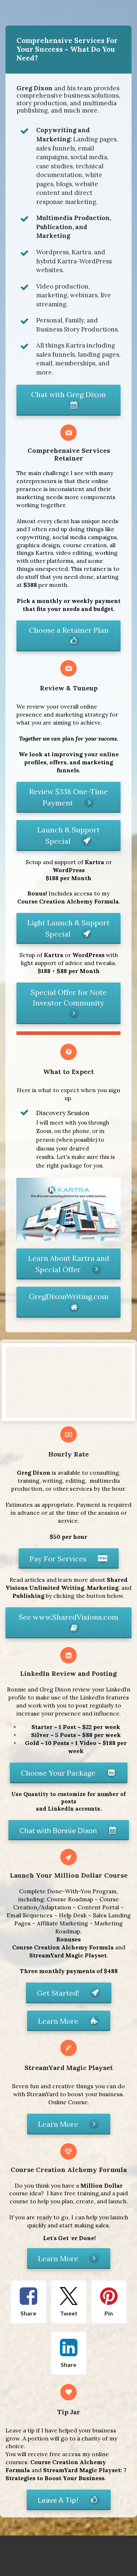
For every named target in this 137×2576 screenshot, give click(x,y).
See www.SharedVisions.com (68, 1622)
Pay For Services (69, 1558)
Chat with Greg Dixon (68, 400)
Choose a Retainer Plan (69, 636)
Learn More (68, 2020)
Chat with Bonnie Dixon (68, 1830)
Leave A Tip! (69, 2499)
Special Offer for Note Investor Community (69, 1003)
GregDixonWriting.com (69, 1302)
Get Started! (68, 1992)
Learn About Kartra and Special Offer (68, 1264)
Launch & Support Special (68, 835)
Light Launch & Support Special (68, 928)
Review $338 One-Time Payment (68, 797)
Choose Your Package (69, 1772)
